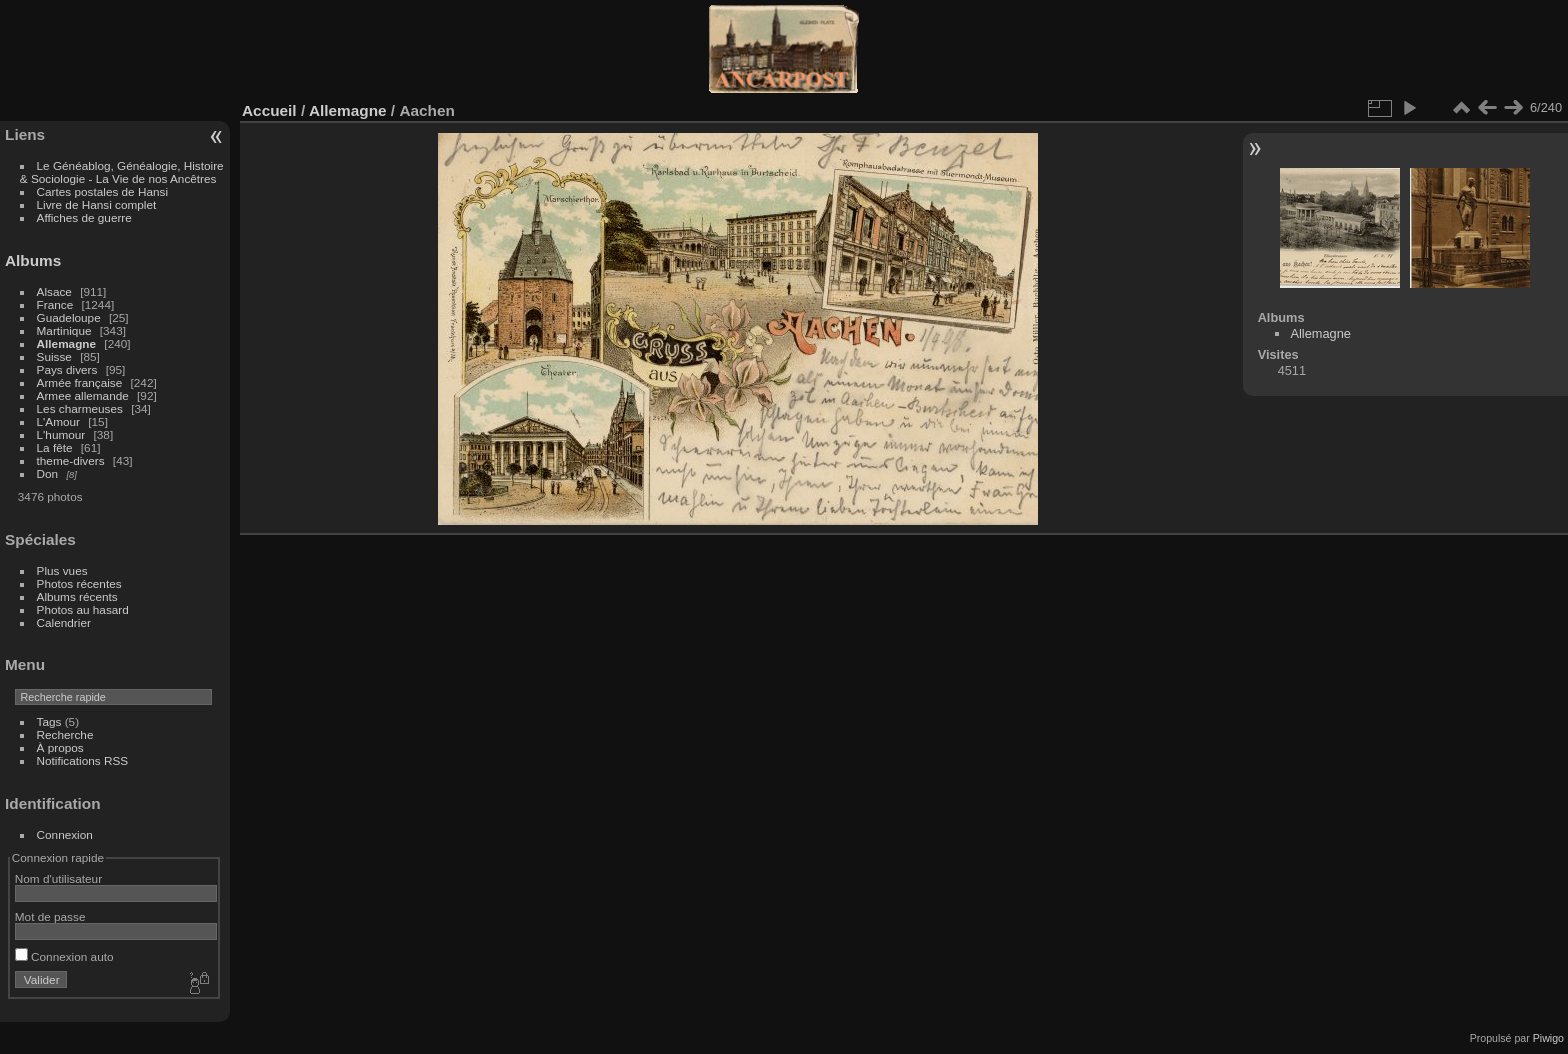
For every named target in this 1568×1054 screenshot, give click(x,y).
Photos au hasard (83, 609)
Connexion (65, 834)
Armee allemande (83, 395)
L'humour (61, 434)
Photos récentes (79, 583)
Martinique (64, 330)
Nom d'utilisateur (58, 878)
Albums (33, 260)
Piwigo (1548, 1038)
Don (48, 473)
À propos (60, 747)
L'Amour (58, 421)
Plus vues (62, 570)
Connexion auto (64, 956)
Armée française (80, 382)
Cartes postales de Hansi (102, 191)
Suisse (54, 356)
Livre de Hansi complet (97, 204)
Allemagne (67, 343)
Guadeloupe (69, 317)
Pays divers (67, 369)
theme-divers (71, 460)
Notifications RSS (83, 760)
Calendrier (64, 622)
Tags (49, 721)
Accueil (269, 110)
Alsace (54, 291)
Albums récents (77, 596)
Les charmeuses (80, 408)
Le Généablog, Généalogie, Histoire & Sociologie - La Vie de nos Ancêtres (122, 172)
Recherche (65, 734)
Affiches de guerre (84, 217)
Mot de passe (50, 916)
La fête (55, 447)
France (55, 304)
